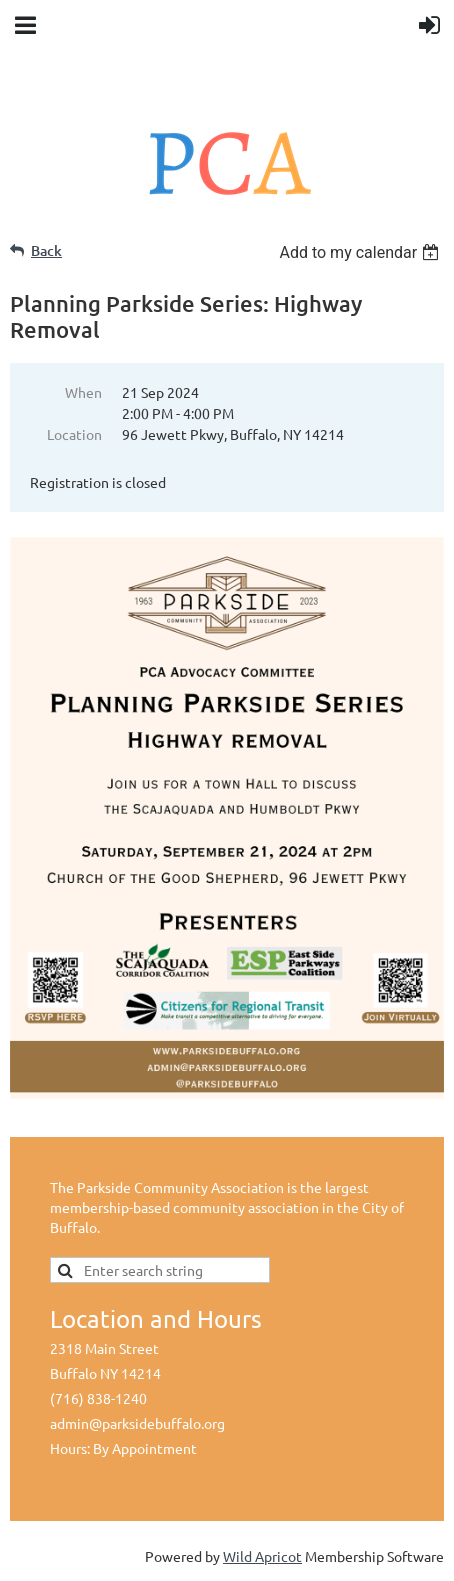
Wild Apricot (262, 1556)
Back (46, 250)
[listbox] (361, 252)
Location (74, 434)
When (83, 392)
